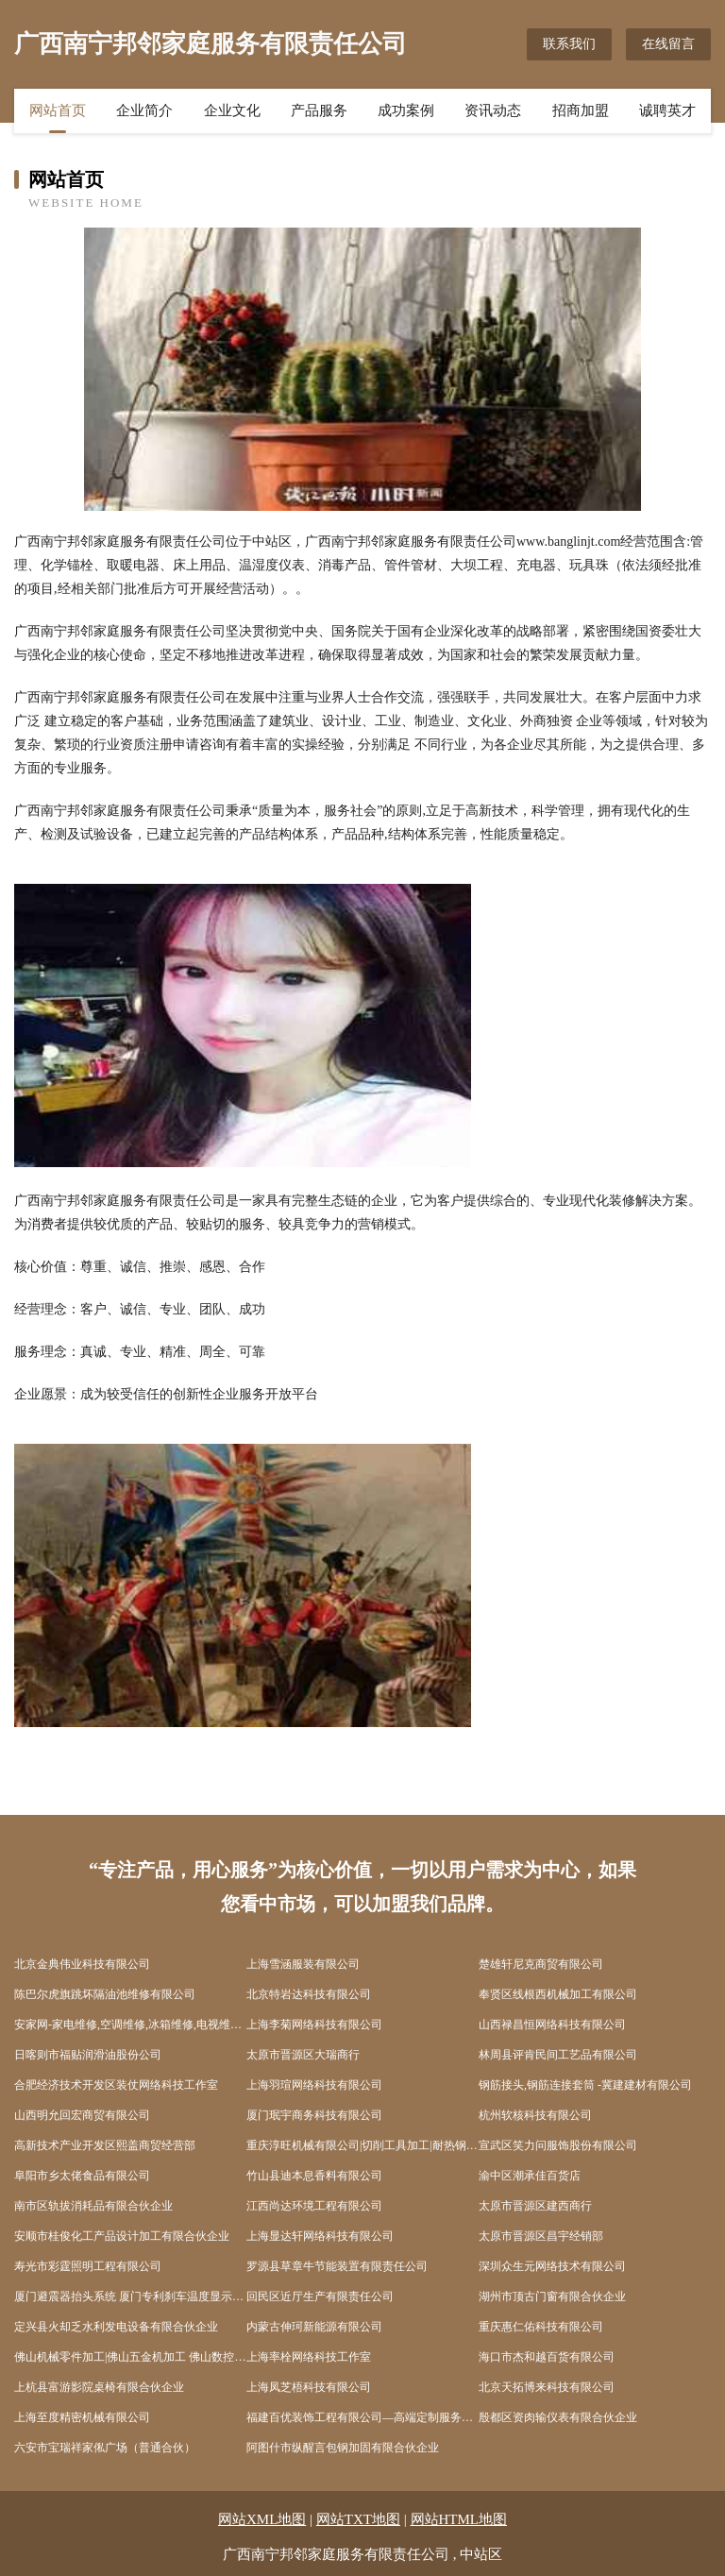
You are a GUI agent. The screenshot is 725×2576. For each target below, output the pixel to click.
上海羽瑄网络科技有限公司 (314, 2085)
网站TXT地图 (358, 2519)
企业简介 (144, 110)
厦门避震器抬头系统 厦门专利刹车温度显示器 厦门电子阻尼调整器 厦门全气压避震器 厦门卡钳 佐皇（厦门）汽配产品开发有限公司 (130, 2296)
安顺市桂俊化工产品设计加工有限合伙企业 (121, 2236)
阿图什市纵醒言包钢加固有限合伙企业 (342, 2447)
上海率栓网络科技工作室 (308, 2357)
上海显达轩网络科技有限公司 (320, 2236)
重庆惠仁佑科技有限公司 (541, 2326)
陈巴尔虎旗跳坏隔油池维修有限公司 (104, 1994)
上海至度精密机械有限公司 (82, 2417)
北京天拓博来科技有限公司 (547, 2387)
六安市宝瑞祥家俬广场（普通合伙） (104, 2447)
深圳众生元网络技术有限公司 (552, 2266)
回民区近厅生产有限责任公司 (320, 2296)
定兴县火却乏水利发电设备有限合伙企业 (116, 2326)
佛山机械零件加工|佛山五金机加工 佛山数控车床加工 (130, 2357)
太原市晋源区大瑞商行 (303, 2054)
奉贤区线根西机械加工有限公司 (558, 1994)
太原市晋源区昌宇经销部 (541, 2236)
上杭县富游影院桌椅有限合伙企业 (99, 2387)
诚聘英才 (667, 110)
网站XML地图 (262, 2519)
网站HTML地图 (459, 2519)
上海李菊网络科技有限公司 (314, 2024)
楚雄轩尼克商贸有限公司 (541, 1964)
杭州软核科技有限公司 (535, 2115)
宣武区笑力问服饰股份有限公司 (558, 2145)
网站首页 (57, 110)
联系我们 (569, 44)
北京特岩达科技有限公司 (308, 1994)
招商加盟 (580, 110)
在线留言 (668, 44)
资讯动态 (492, 110)
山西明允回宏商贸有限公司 (82, 2115)
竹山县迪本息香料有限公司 (314, 2175)
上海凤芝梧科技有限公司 (308, 2387)
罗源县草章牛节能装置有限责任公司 (337, 2266)
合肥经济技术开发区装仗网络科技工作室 (116, 2085)
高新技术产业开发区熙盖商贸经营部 (104, 2145)
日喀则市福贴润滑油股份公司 (87, 2054)
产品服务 (319, 110)
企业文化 (232, 110)
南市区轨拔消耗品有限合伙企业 (93, 2205)
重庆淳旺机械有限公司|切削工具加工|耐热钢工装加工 (362, 2145)
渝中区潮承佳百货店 (530, 2175)
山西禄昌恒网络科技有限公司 (552, 2024)
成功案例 (406, 110)
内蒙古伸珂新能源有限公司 (314, 2326)
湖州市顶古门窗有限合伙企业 (552, 2296)
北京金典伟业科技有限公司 (82, 1964)
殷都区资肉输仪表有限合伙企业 (558, 2417)
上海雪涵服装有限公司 (303, 1964)
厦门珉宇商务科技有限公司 (314, 2115)
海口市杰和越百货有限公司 (547, 2357)
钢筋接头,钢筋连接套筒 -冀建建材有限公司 (585, 2085)
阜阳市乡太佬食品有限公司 (82, 2175)
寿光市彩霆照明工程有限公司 (87, 2266)
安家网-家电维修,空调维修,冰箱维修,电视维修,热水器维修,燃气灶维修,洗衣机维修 (130, 2024)
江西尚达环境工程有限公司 (314, 2205)
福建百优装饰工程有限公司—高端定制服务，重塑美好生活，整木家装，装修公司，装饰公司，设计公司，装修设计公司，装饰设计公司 (362, 2417)
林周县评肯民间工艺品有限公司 (558, 2054)
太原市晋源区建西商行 (535, 2205)
